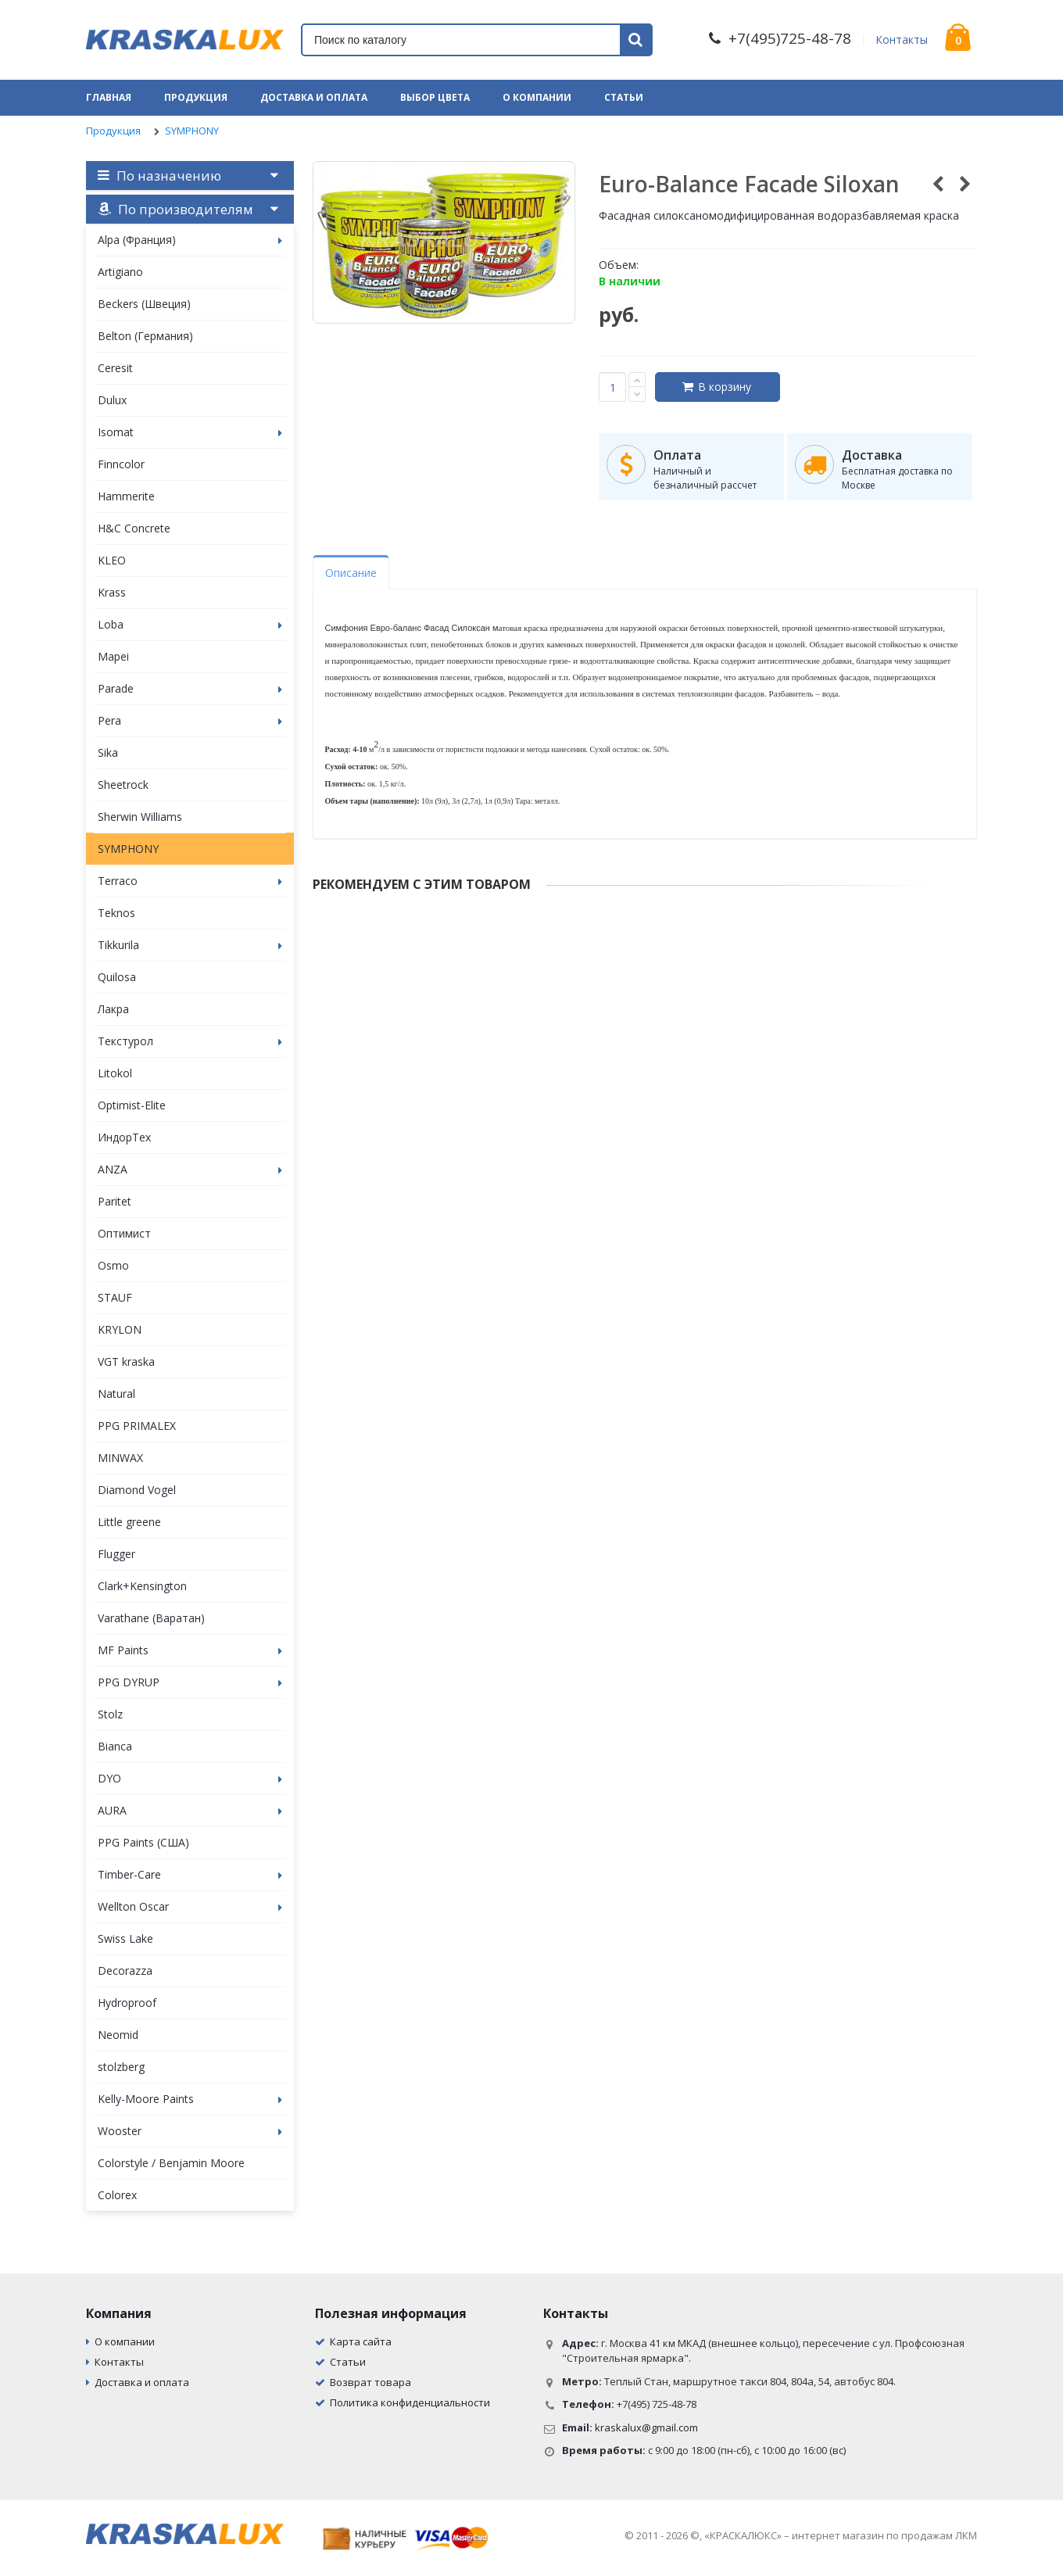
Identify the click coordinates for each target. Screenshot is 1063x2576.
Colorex (117, 2194)
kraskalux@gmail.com (646, 2427)
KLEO (112, 560)
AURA (190, 1810)
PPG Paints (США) (143, 1842)
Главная (108, 97)
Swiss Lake (125, 1938)
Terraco (190, 880)
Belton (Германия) (145, 335)
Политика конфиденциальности (410, 2402)
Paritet (114, 1201)
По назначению (159, 176)
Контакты (901, 39)
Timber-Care (190, 1874)
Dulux (112, 399)
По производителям (175, 209)
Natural (116, 1393)
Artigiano (120, 271)
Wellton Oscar (190, 1906)
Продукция (195, 97)
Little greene (129, 1521)
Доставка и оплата (313, 97)
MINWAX (120, 1457)
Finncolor (121, 464)
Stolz (110, 1714)
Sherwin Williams (140, 816)
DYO (190, 1778)
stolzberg (121, 2066)
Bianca (115, 1746)
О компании (537, 97)
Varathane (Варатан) (151, 1617)
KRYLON (119, 1329)
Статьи (623, 97)
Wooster (190, 2130)
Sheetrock (123, 784)
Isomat (190, 432)
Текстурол (190, 1041)
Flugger (116, 1553)
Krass (112, 592)
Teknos (116, 912)
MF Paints (190, 1650)
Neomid (118, 2034)
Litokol (115, 1073)
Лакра (113, 1008)
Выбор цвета (435, 97)
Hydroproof (127, 2002)
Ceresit (115, 367)
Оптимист (124, 1233)
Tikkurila (190, 944)
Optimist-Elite (132, 1105)
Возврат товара (370, 2382)
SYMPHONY (192, 131)
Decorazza (125, 1970)
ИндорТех (124, 1137)
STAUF (115, 1297)
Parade (190, 688)
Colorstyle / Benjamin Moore (171, 2162)
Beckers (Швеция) (144, 303)
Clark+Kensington (142, 1585)
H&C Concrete (134, 528)
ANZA (190, 1169)
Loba (190, 624)
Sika (108, 752)
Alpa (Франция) (190, 239)
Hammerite (126, 496)
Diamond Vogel (137, 1489)
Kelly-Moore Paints (190, 2098)
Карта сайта (361, 2341)
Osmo (113, 1265)
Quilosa (117, 976)
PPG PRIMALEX (137, 1425)
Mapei (113, 656)
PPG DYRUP (190, 1682)
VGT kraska (126, 1361)
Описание (351, 572)
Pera (190, 720)
